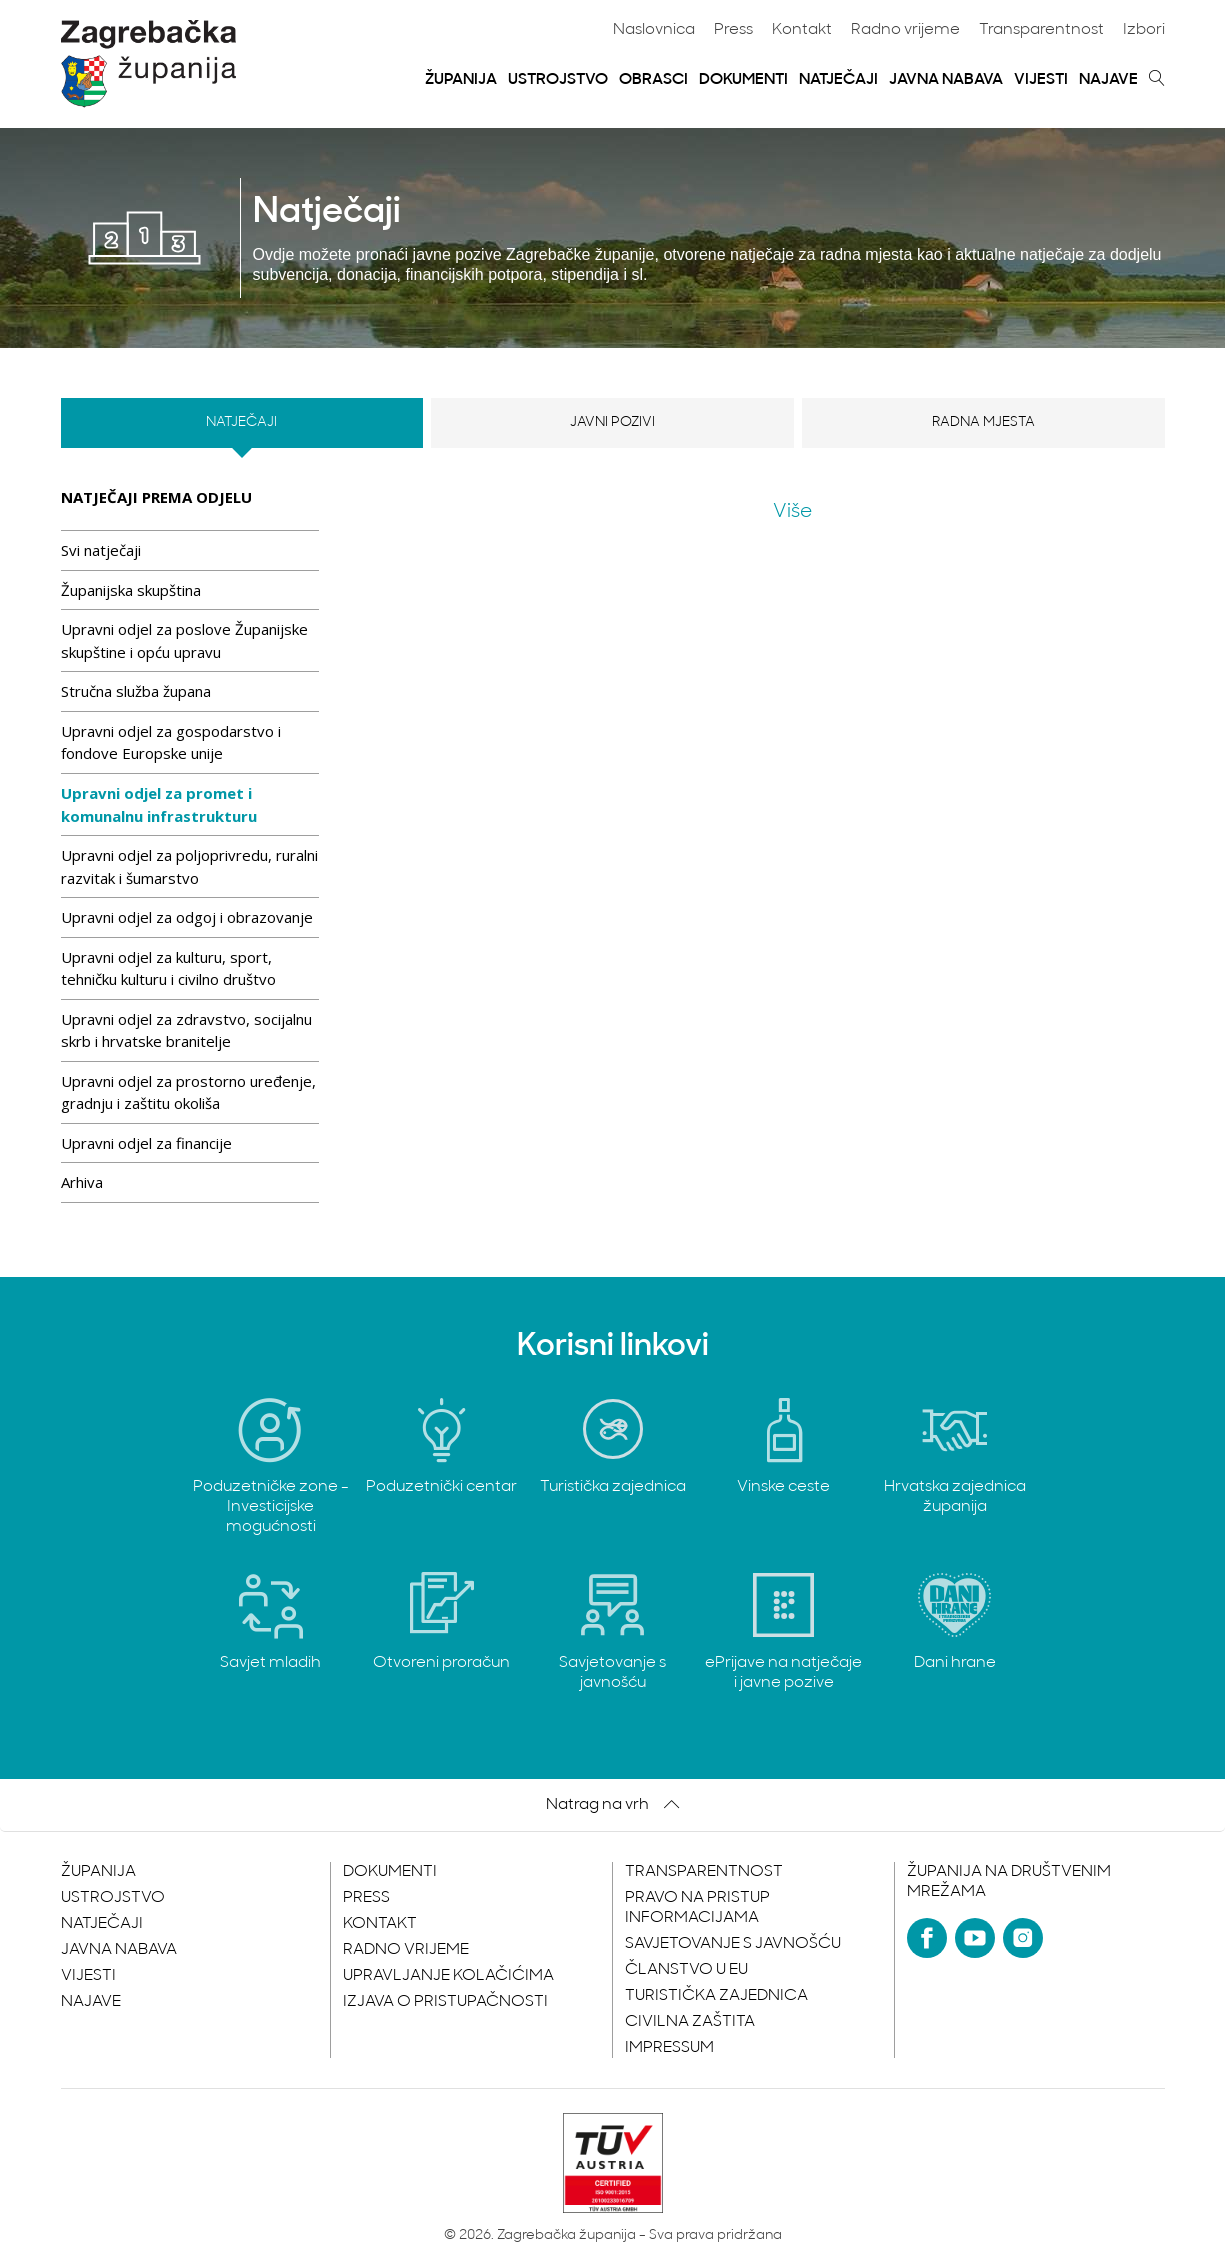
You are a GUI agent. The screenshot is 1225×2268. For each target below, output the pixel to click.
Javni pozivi (612, 422)
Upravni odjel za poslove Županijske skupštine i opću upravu (184, 640)
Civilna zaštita (690, 2022)
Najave (1108, 80)
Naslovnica (654, 30)
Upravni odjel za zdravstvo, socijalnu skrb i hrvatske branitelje (186, 1030)
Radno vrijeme (905, 30)
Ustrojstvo (558, 80)
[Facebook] (927, 1938)
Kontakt (802, 30)
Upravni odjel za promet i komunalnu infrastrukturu (159, 804)
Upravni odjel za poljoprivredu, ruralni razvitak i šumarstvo (189, 866)
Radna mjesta (983, 422)
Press (733, 30)
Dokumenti (743, 80)
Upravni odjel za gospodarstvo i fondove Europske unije (171, 742)
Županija (461, 80)
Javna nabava (946, 80)
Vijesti (1041, 80)
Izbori (1144, 30)
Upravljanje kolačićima (448, 1976)
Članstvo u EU (686, 1970)
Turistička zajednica (716, 1996)
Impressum (669, 2048)
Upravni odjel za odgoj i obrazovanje (187, 917)
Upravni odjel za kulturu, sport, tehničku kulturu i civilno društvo (168, 968)
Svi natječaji (101, 550)
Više (792, 512)
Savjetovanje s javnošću (733, 1944)
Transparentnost (1041, 30)
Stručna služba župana (136, 691)
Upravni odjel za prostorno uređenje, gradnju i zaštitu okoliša (188, 1092)
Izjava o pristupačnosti (445, 2002)
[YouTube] (975, 1938)
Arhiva (82, 1182)
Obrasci (653, 80)
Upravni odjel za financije (146, 1143)
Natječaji (838, 80)
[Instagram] (1023, 1938)
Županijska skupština (131, 590)
